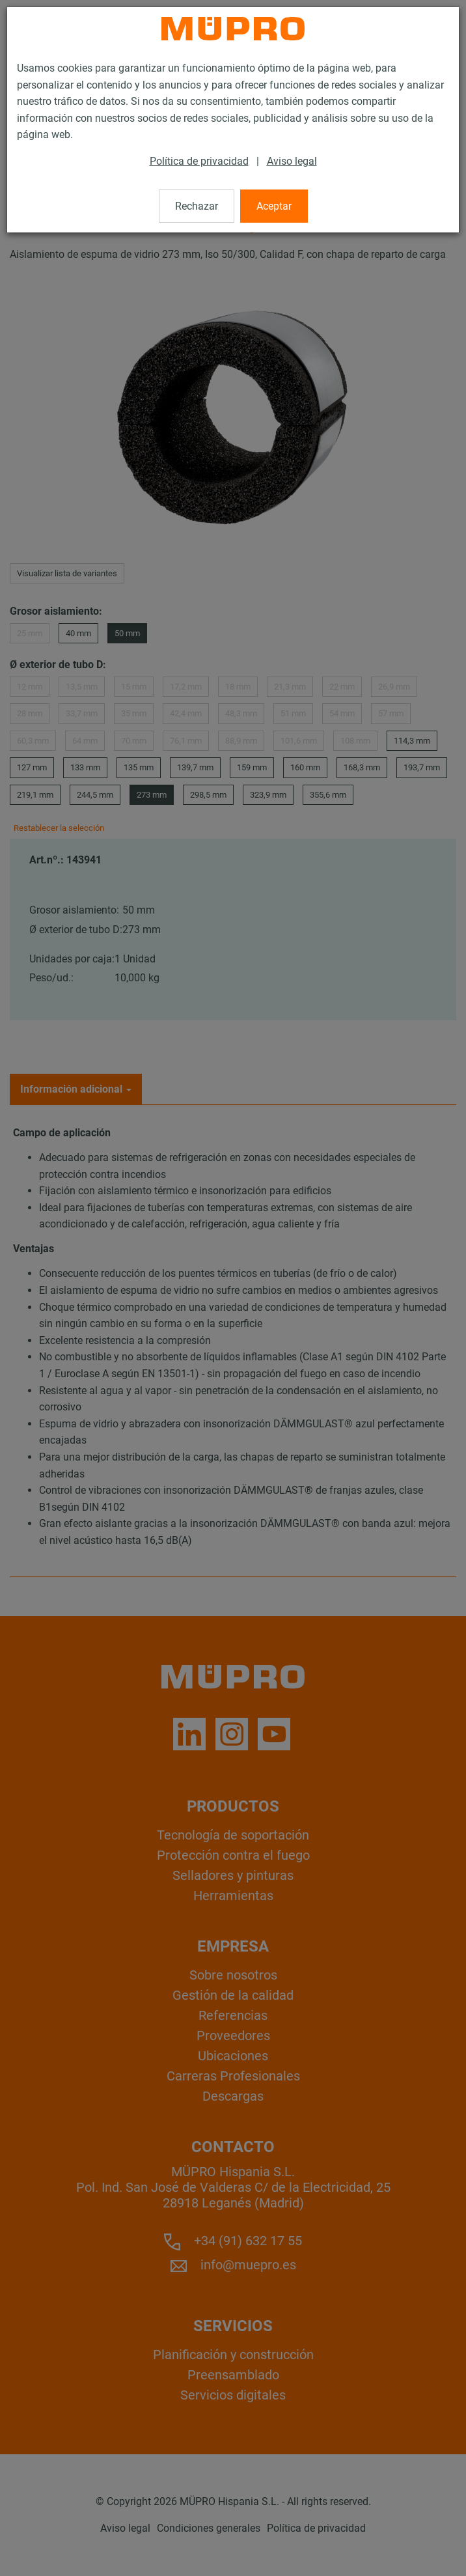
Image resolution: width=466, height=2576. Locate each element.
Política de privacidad (199, 161)
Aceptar (274, 206)
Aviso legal (292, 161)
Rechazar (196, 206)
